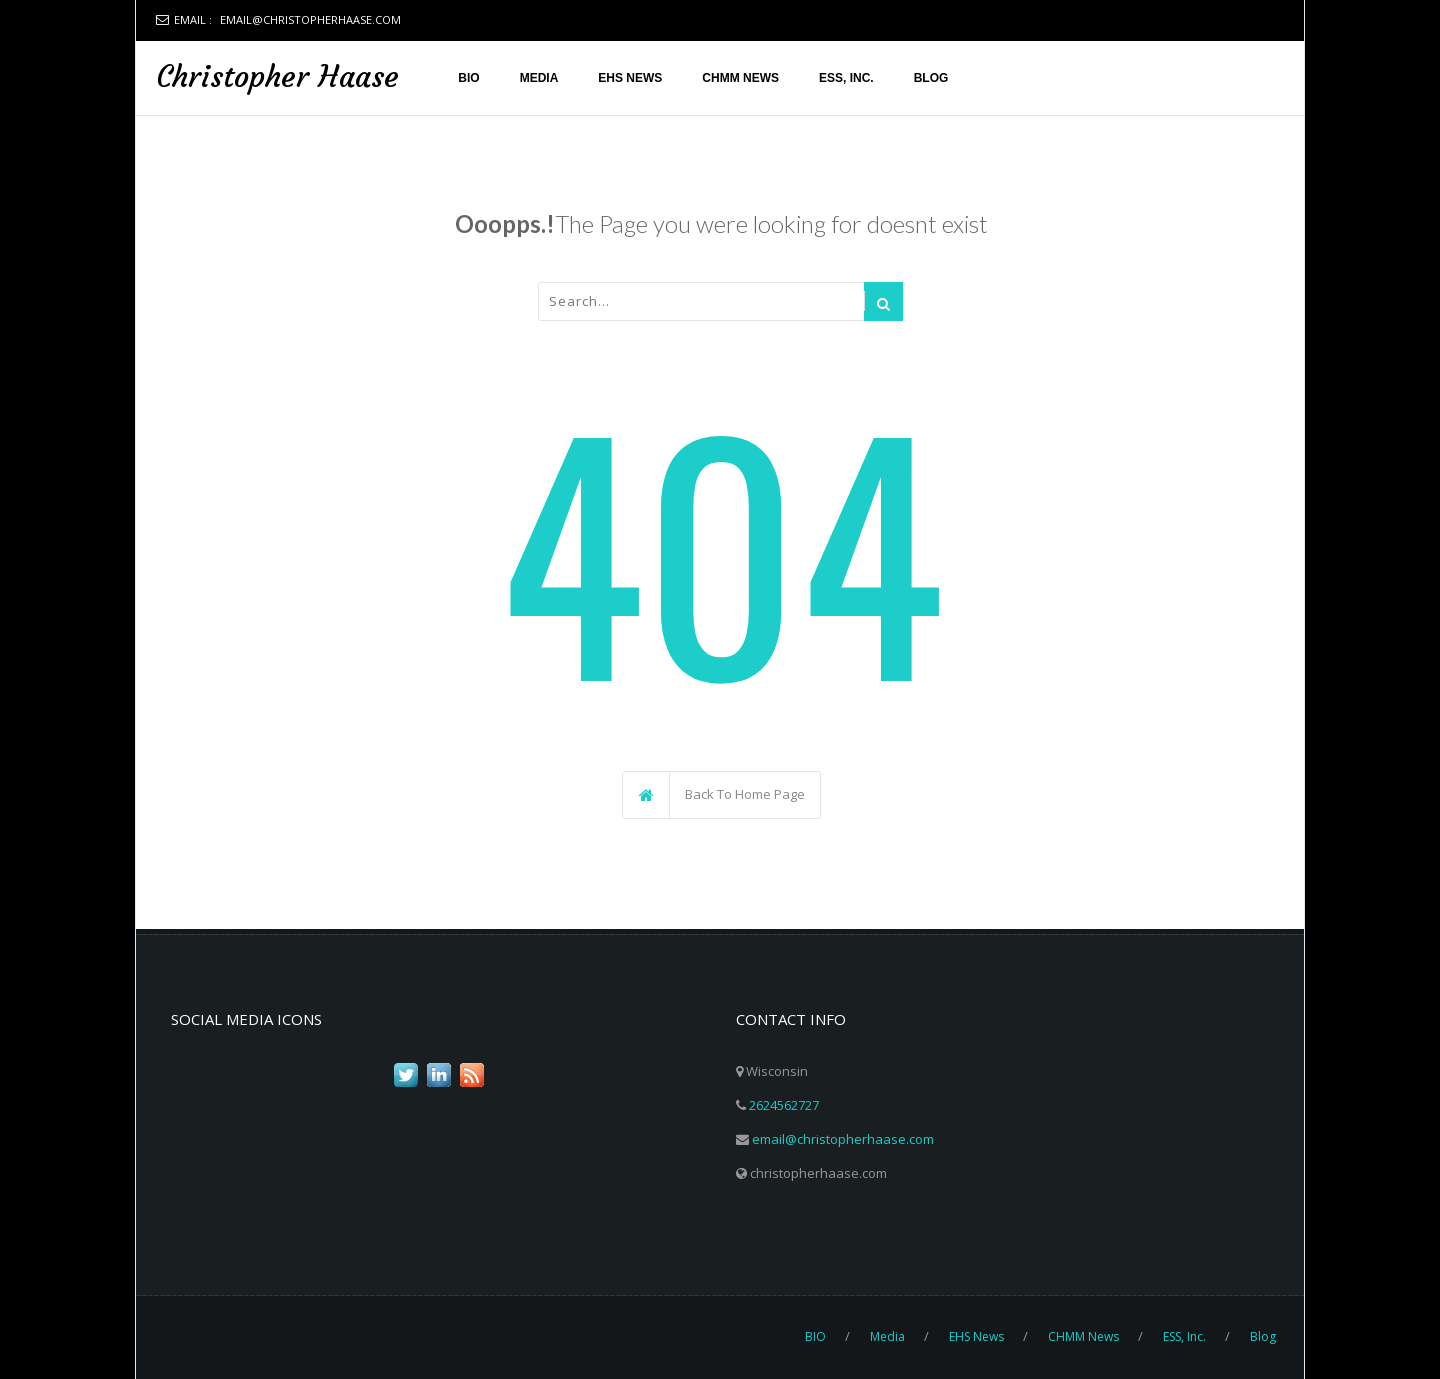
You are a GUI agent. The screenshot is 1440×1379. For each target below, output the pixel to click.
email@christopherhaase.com (310, 19)
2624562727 (784, 1105)
